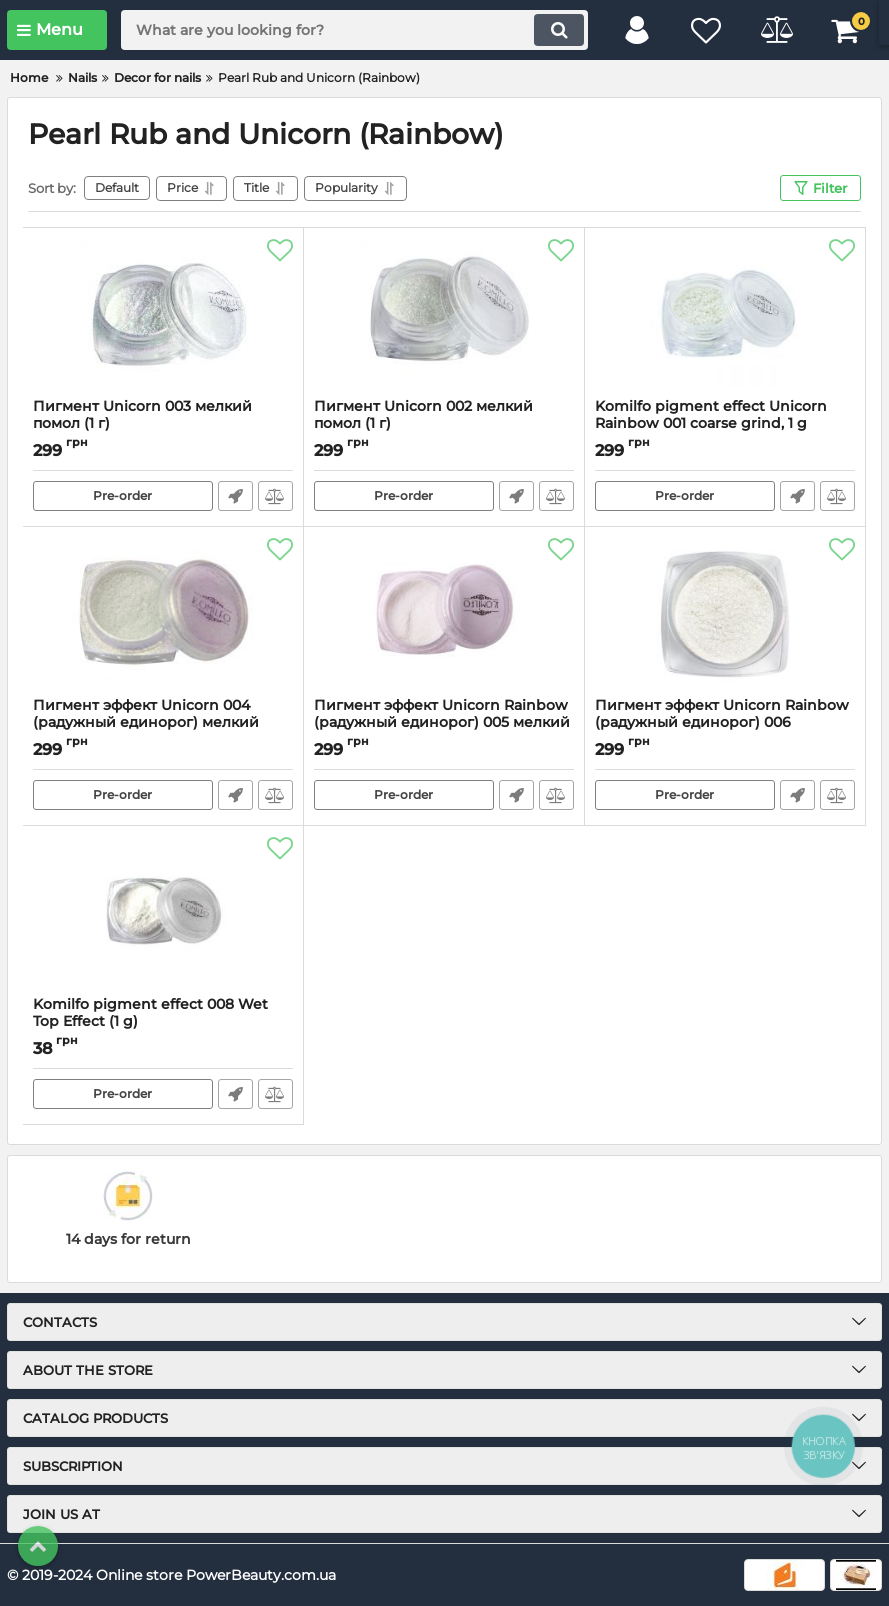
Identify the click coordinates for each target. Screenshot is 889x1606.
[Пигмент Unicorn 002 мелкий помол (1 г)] (444, 313)
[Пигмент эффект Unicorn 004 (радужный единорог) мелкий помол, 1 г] (163, 612)
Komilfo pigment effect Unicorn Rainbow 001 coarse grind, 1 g (725, 424)
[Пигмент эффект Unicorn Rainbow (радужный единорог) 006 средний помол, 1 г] (725, 612)
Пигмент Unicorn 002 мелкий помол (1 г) (444, 424)
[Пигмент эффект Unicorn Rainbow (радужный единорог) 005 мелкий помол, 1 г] (444, 612)
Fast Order (235, 496)
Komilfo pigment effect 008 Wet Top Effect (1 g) (163, 1022)
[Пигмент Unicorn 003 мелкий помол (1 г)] (163, 313)
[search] (354, 30)
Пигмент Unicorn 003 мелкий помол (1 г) (163, 424)
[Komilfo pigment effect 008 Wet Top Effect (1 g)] (163, 911)
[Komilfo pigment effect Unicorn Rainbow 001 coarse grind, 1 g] (725, 313)
